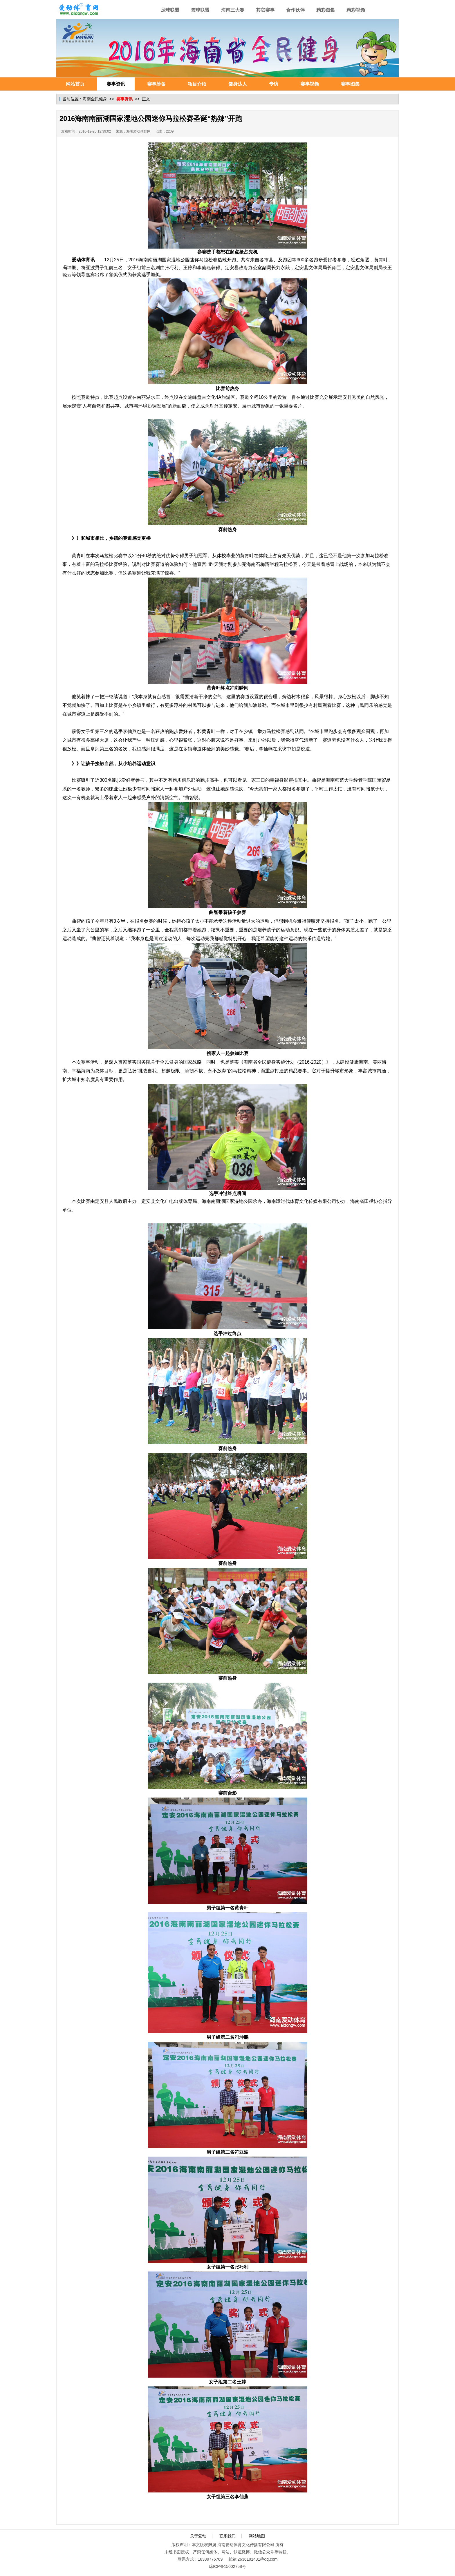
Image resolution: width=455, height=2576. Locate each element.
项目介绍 (197, 84)
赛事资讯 (115, 84)
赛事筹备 (156, 84)
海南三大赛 (232, 10)
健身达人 (237, 84)
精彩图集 (325, 10)
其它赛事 (265, 10)
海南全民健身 (95, 99)
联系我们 (227, 2536)
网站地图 (257, 2536)
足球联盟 (170, 10)
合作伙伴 (295, 10)
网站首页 (75, 84)
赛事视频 (309, 84)
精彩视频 (355, 10)
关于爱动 (198, 2536)
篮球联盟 (200, 10)
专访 (273, 84)
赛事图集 (350, 84)
